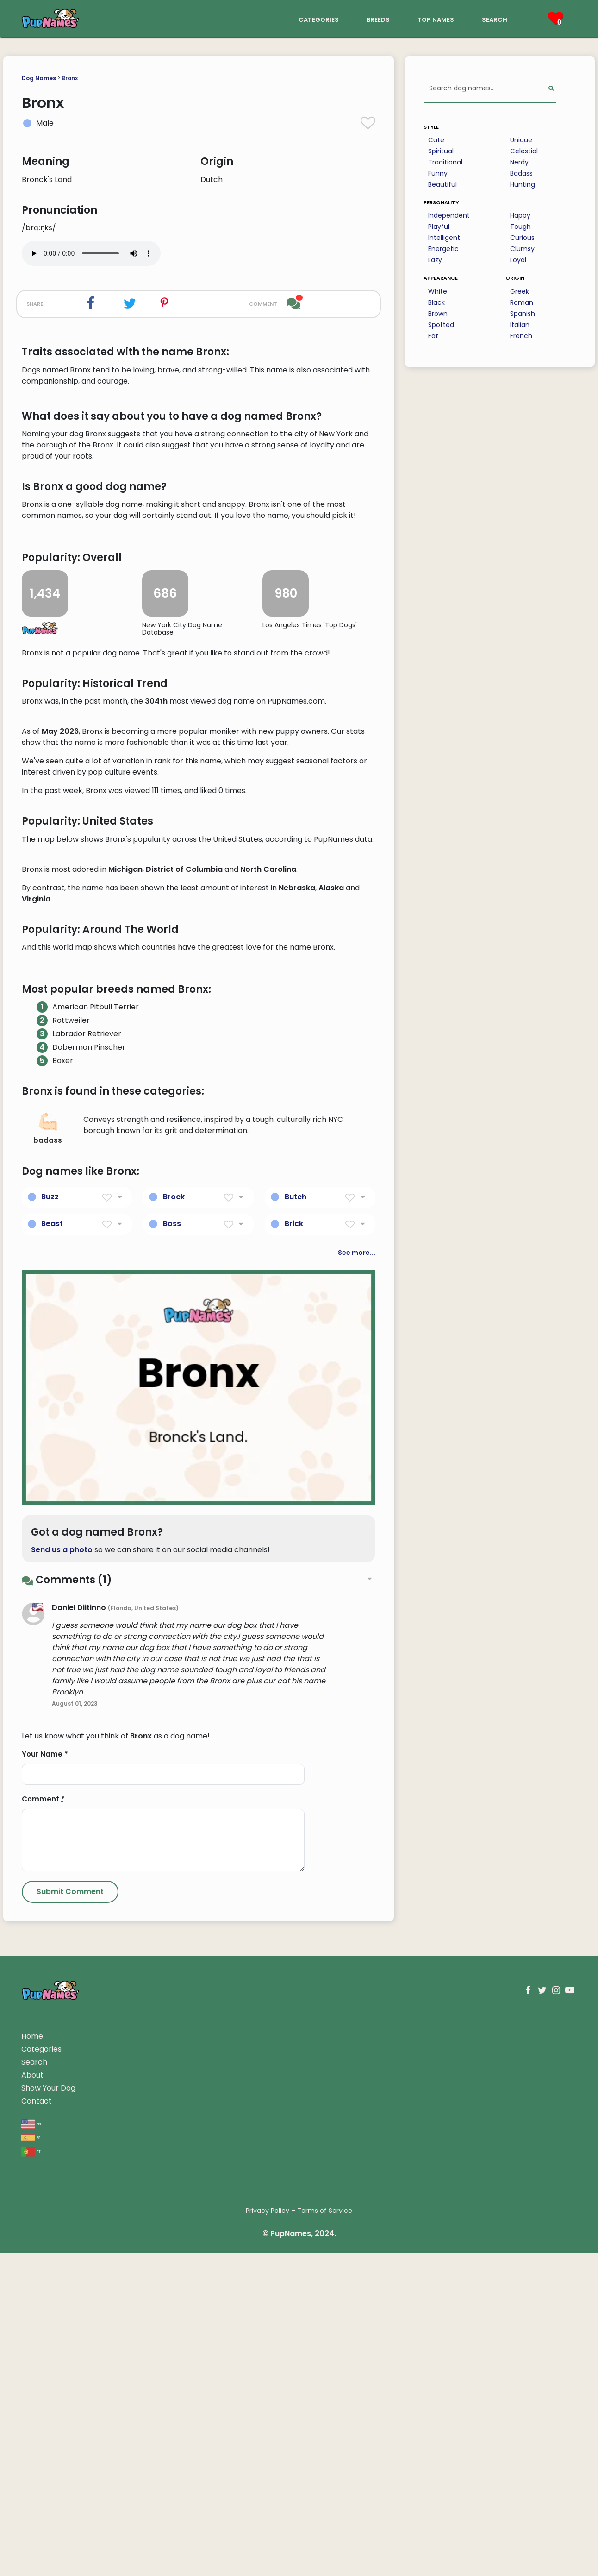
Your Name (45, 2302)
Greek (519, 291)
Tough (520, 226)
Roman (521, 302)
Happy (520, 215)
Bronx (70, 78)
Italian (519, 324)
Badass (521, 173)
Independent (449, 215)
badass (47, 1676)
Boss (172, 1771)
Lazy (435, 260)
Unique (521, 140)
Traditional (445, 162)
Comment (43, 2347)
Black (436, 302)
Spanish (522, 313)
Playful (438, 226)
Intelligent (444, 237)
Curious (522, 237)
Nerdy (519, 162)
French (521, 335)
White (437, 291)
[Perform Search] (551, 88)
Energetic (443, 248)
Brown (438, 313)
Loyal (518, 260)
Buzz (50, 1744)
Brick (294, 1771)
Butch (295, 1744)
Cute (436, 140)
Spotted (441, 324)
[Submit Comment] (70, 2440)
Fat (433, 335)
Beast (52, 1771)
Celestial (524, 151)
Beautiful (442, 184)
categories (319, 19)
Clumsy (522, 248)
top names (435, 19)
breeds (378, 19)
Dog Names (39, 78)
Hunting (522, 184)
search (494, 19)
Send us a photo (62, 2097)
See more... (356, 1800)
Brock (174, 1744)
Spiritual (441, 151)
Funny (438, 173)
